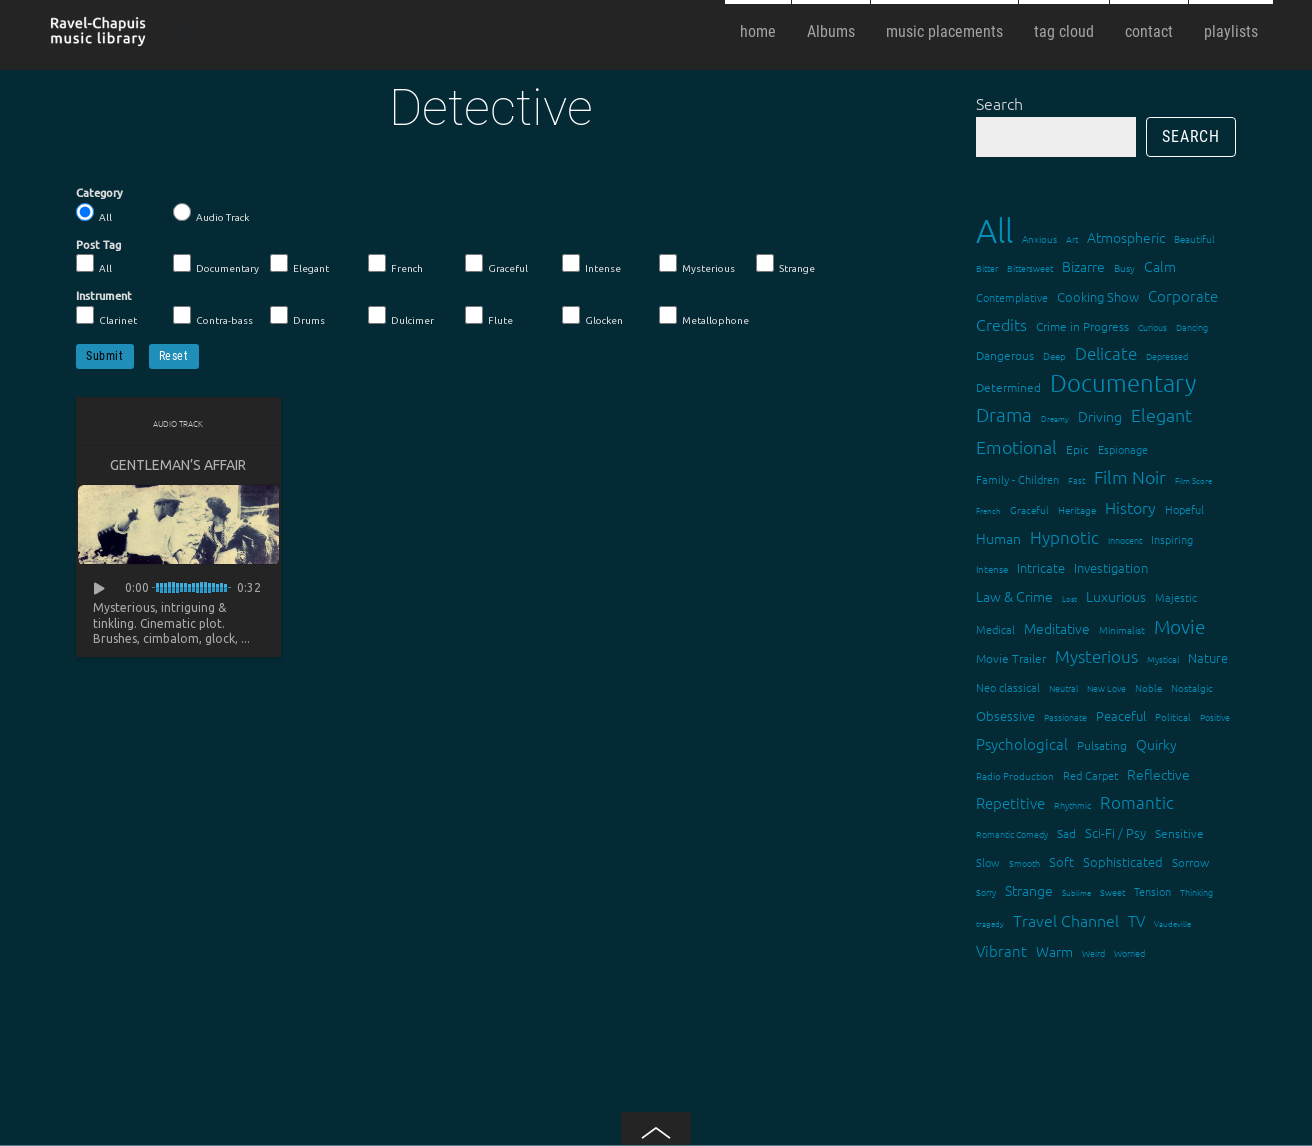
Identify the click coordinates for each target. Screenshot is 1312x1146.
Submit (105, 356)
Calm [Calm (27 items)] (1160, 266)
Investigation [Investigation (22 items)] (1111, 567)
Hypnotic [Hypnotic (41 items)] (1064, 537)
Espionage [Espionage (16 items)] (1123, 449)
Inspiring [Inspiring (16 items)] (1172, 539)
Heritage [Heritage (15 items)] (1077, 509)
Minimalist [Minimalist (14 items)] (1122, 629)
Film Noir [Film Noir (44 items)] (1130, 476)
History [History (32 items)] (1130, 507)
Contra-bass (213, 316)
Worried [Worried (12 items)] (1129, 952)
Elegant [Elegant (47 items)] (1161, 414)
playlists (1231, 31)
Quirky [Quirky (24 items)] (1156, 744)
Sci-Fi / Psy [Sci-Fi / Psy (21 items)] (1115, 832)
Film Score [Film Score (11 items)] (1193, 480)
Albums (831, 31)
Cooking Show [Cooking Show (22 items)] (1098, 296)
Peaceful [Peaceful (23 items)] (1121, 715)
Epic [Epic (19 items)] (1077, 449)
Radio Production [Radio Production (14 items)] (1015, 775)
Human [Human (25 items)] (998, 538)
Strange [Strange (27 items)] (1029, 890)
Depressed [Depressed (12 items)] (1167, 355)
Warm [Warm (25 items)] (1054, 951)
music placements (944, 31)
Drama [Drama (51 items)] (1004, 414)
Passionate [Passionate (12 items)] (1065, 716)
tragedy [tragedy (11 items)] (990, 923)
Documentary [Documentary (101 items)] (1123, 382)
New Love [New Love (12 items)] (1106, 687)
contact (1149, 31)
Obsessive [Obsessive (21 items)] (1005, 715)
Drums (297, 316)
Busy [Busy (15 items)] (1124, 267)
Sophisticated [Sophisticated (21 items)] (1123, 861)
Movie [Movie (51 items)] (1179, 626)
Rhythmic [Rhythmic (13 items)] (1072, 804)
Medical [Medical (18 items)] (995, 629)
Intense (591, 264)
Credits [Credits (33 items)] (1001, 324)
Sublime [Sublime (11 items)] (1076, 892)
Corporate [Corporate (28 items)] (1183, 295)
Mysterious (697, 264)
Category (99, 193)
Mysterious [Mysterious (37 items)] (1096, 656)
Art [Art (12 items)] (1072, 238)
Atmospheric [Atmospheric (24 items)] (1126, 237)
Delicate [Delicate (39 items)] (1106, 353)
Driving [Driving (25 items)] (1100, 416)
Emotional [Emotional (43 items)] (1016, 446)
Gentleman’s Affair (178, 465)
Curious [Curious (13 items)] (1152, 326)
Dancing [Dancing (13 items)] (1192, 326)
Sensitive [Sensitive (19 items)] (1179, 833)
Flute (489, 316)
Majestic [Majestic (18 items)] (1176, 597)
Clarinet (106, 316)
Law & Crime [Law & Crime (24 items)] (1014, 596)
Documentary (216, 264)
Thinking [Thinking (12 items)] (1196, 891)
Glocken (592, 316)
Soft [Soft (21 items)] (1061, 861)
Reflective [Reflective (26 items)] (1158, 774)
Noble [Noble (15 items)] (1148, 687)
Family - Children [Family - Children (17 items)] (1017, 479)
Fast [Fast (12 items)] (1076, 479)
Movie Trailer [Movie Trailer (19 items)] (1011, 658)
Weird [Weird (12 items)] (1093, 952)
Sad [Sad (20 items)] (1066, 833)
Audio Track (211, 213)
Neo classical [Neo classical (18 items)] (1008, 687)
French (395, 264)
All (94, 213)
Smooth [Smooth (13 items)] (1024, 862)
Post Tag (98, 245)
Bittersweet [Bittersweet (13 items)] (1030, 267)
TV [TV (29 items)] (1136, 920)
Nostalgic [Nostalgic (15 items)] (1192, 687)
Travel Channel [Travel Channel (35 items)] (1066, 920)
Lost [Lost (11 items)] (1069, 598)
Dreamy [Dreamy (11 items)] (1055, 418)
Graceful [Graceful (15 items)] (1029, 509)
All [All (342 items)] (994, 230)
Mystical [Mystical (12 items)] (1163, 658)
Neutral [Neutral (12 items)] (1063, 687)
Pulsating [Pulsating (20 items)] (1102, 745)
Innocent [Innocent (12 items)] (1125, 539)
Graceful (496, 264)
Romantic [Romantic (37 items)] (1137, 802)
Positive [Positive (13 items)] (1215, 716)
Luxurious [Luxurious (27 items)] (1116, 596)
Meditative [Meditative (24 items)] (1057, 628)
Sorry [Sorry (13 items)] (986, 891)
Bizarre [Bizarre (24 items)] (1083, 266)
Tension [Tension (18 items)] (1152, 891)
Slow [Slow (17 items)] (988, 862)
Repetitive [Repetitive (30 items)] (1010, 802)
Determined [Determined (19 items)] (1008, 387)
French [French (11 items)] (988, 510)
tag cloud (1064, 31)
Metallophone (704, 316)
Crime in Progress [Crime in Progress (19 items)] (1082, 326)
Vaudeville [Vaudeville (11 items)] (1172, 923)
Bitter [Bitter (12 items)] (987, 267)
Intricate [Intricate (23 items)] (1041, 567)
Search (999, 103)
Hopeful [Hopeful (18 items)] (1184, 509)
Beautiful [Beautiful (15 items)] (1194, 238)
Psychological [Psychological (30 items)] (1022, 743)
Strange (785, 264)
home (758, 31)
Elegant (299, 264)
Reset (174, 356)
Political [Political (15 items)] (1173, 716)
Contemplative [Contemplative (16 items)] (1012, 297)
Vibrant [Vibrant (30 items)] (1001, 950)
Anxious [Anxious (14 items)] (1039, 238)
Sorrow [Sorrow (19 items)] (1190, 862)
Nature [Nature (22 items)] (1208, 657)
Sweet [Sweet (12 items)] (1112, 891)
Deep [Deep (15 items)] (1054, 355)
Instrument (104, 296)
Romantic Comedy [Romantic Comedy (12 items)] (1012, 833)
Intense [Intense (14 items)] (992, 568)
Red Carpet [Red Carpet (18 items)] (1090, 775)
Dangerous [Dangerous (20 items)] (1005, 355)
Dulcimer (401, 316)
